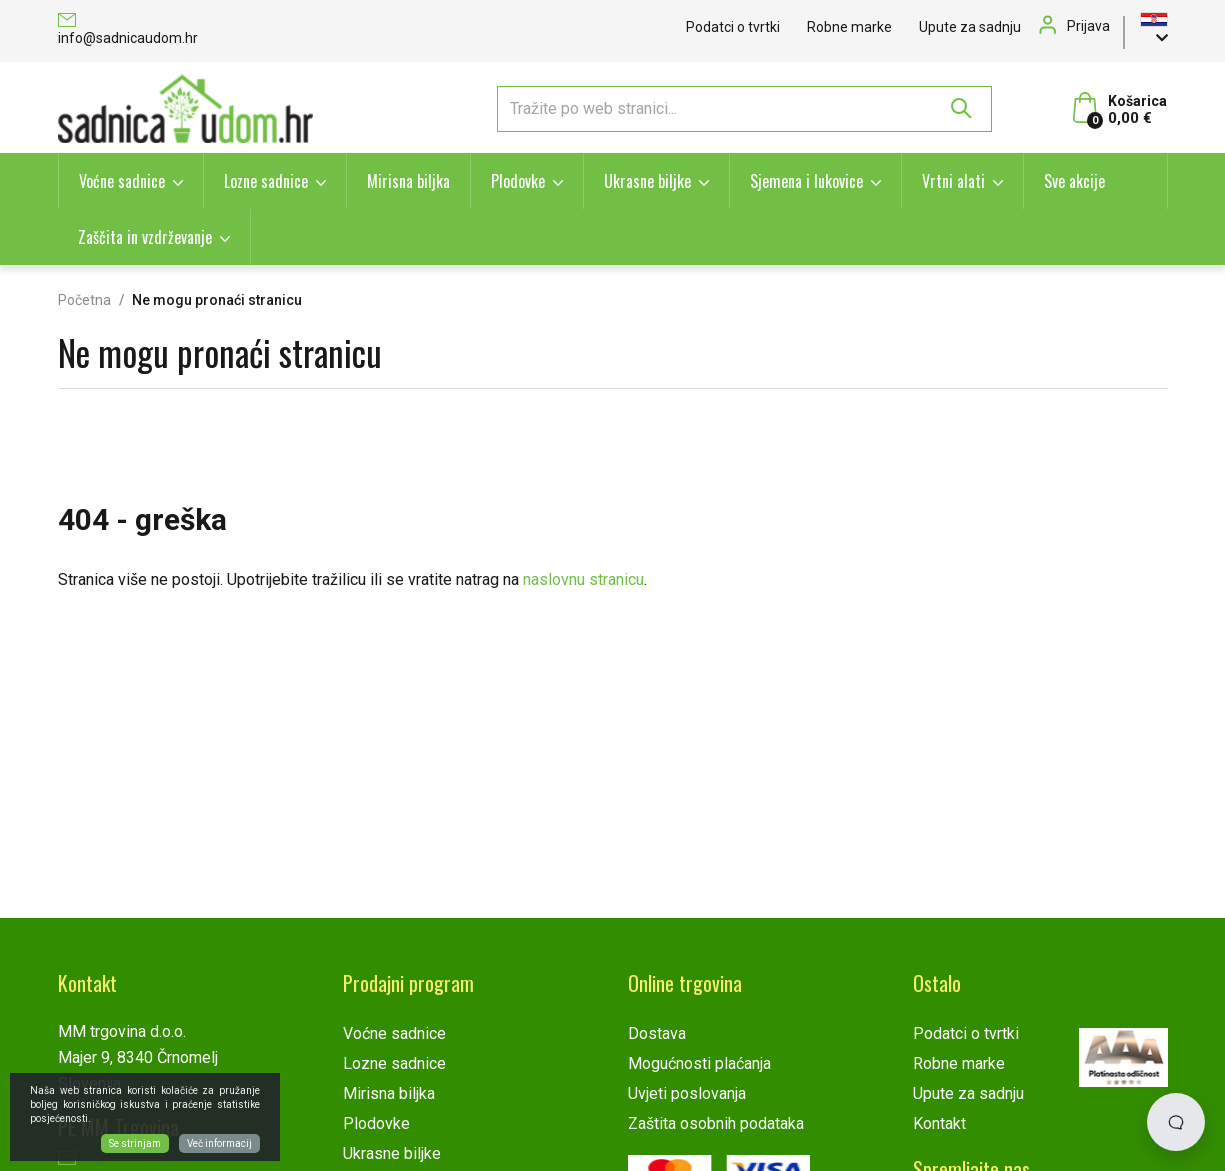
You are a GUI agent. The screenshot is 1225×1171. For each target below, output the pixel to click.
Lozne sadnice (266, 181)
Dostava (657, 1033)
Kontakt (939, 1123)
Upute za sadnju (970, 27)
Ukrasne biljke (647, 181)
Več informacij (219, 1143)
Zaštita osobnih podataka (716, 1123)
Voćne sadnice (122, 181)
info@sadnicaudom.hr (128, 30)
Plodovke (518, 181)
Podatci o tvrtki (733, 27)
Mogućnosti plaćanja (699, 1063)
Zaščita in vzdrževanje (145, 237)
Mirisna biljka (408, 181)
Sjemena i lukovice (806, 181)
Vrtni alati (953, 181)
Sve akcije (1074, 181)
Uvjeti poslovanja (687, 1093)
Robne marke (849, 27)
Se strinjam (135, 1143)
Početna (84, 300)
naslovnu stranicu (583, 579)
